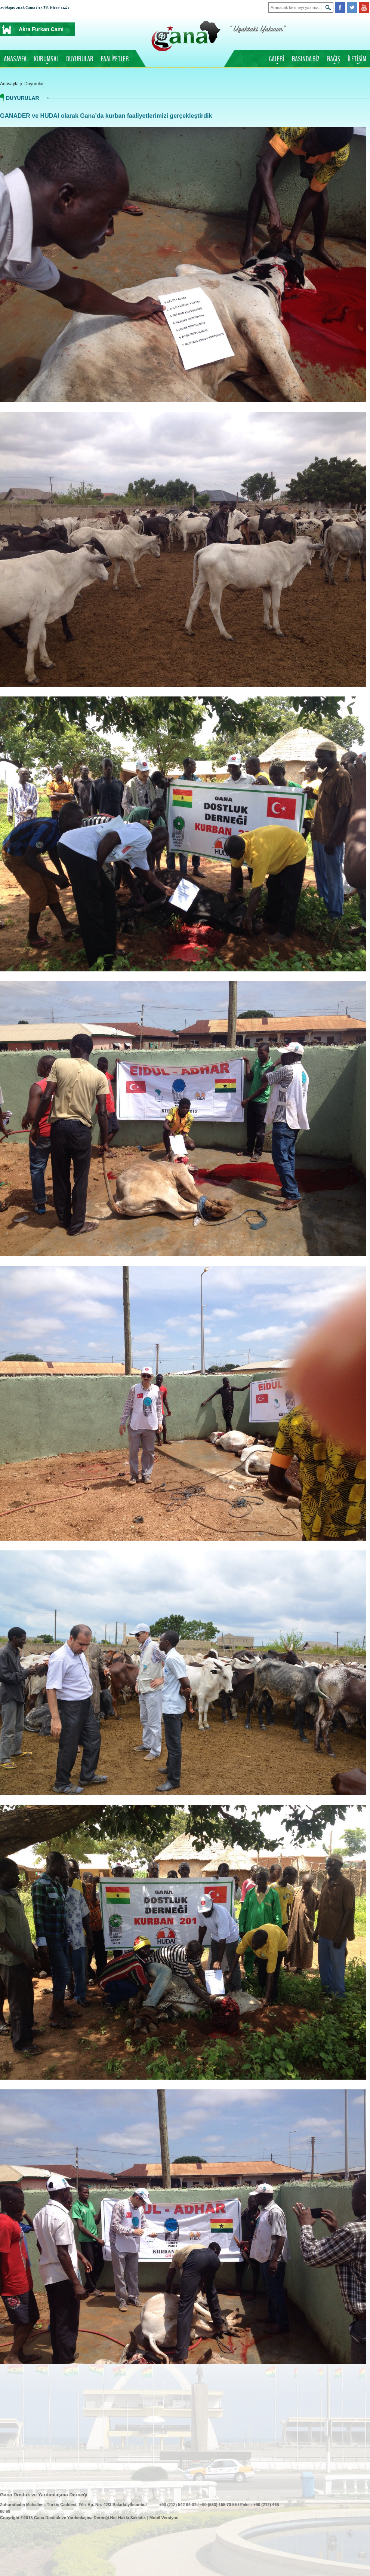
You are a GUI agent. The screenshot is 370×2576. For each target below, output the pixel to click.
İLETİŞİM (357, 59)
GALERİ (276, 59)
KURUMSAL (46, 59)
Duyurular (34, 83)
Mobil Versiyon (164, 2517)
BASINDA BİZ (306, 59)
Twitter (352, 7)
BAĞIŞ (333, 59)
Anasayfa (9, 83)
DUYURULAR (79, 59)
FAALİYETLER (115, 59)
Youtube (364, 7)
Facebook (340, 7)
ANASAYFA (15, 59)
